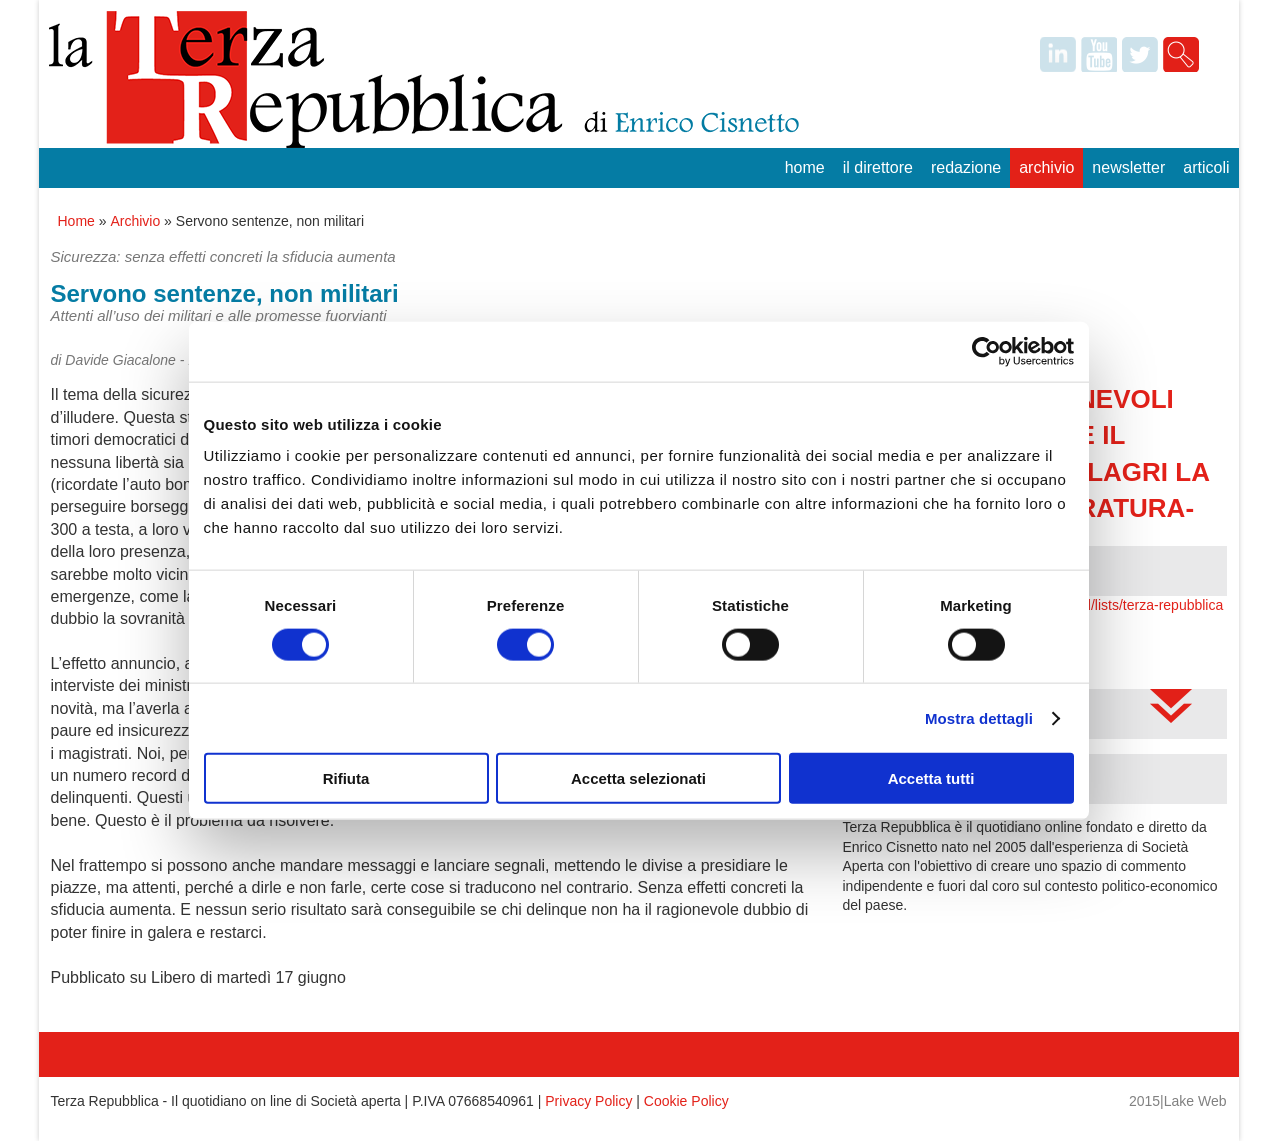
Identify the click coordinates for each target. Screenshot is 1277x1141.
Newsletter (1128, 167)
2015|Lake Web (1178, 1101)
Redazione (966, 167)
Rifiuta (346, 778)
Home (805, 167)
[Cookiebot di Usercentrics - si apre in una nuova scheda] (986, 351)
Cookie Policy (686, 1101)
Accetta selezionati (638, 778)
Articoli (1206, 167)
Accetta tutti (931, 778)
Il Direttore (878, 167)
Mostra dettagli (979, 717)
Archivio (1046, 167)
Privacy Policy (588, 1101)
